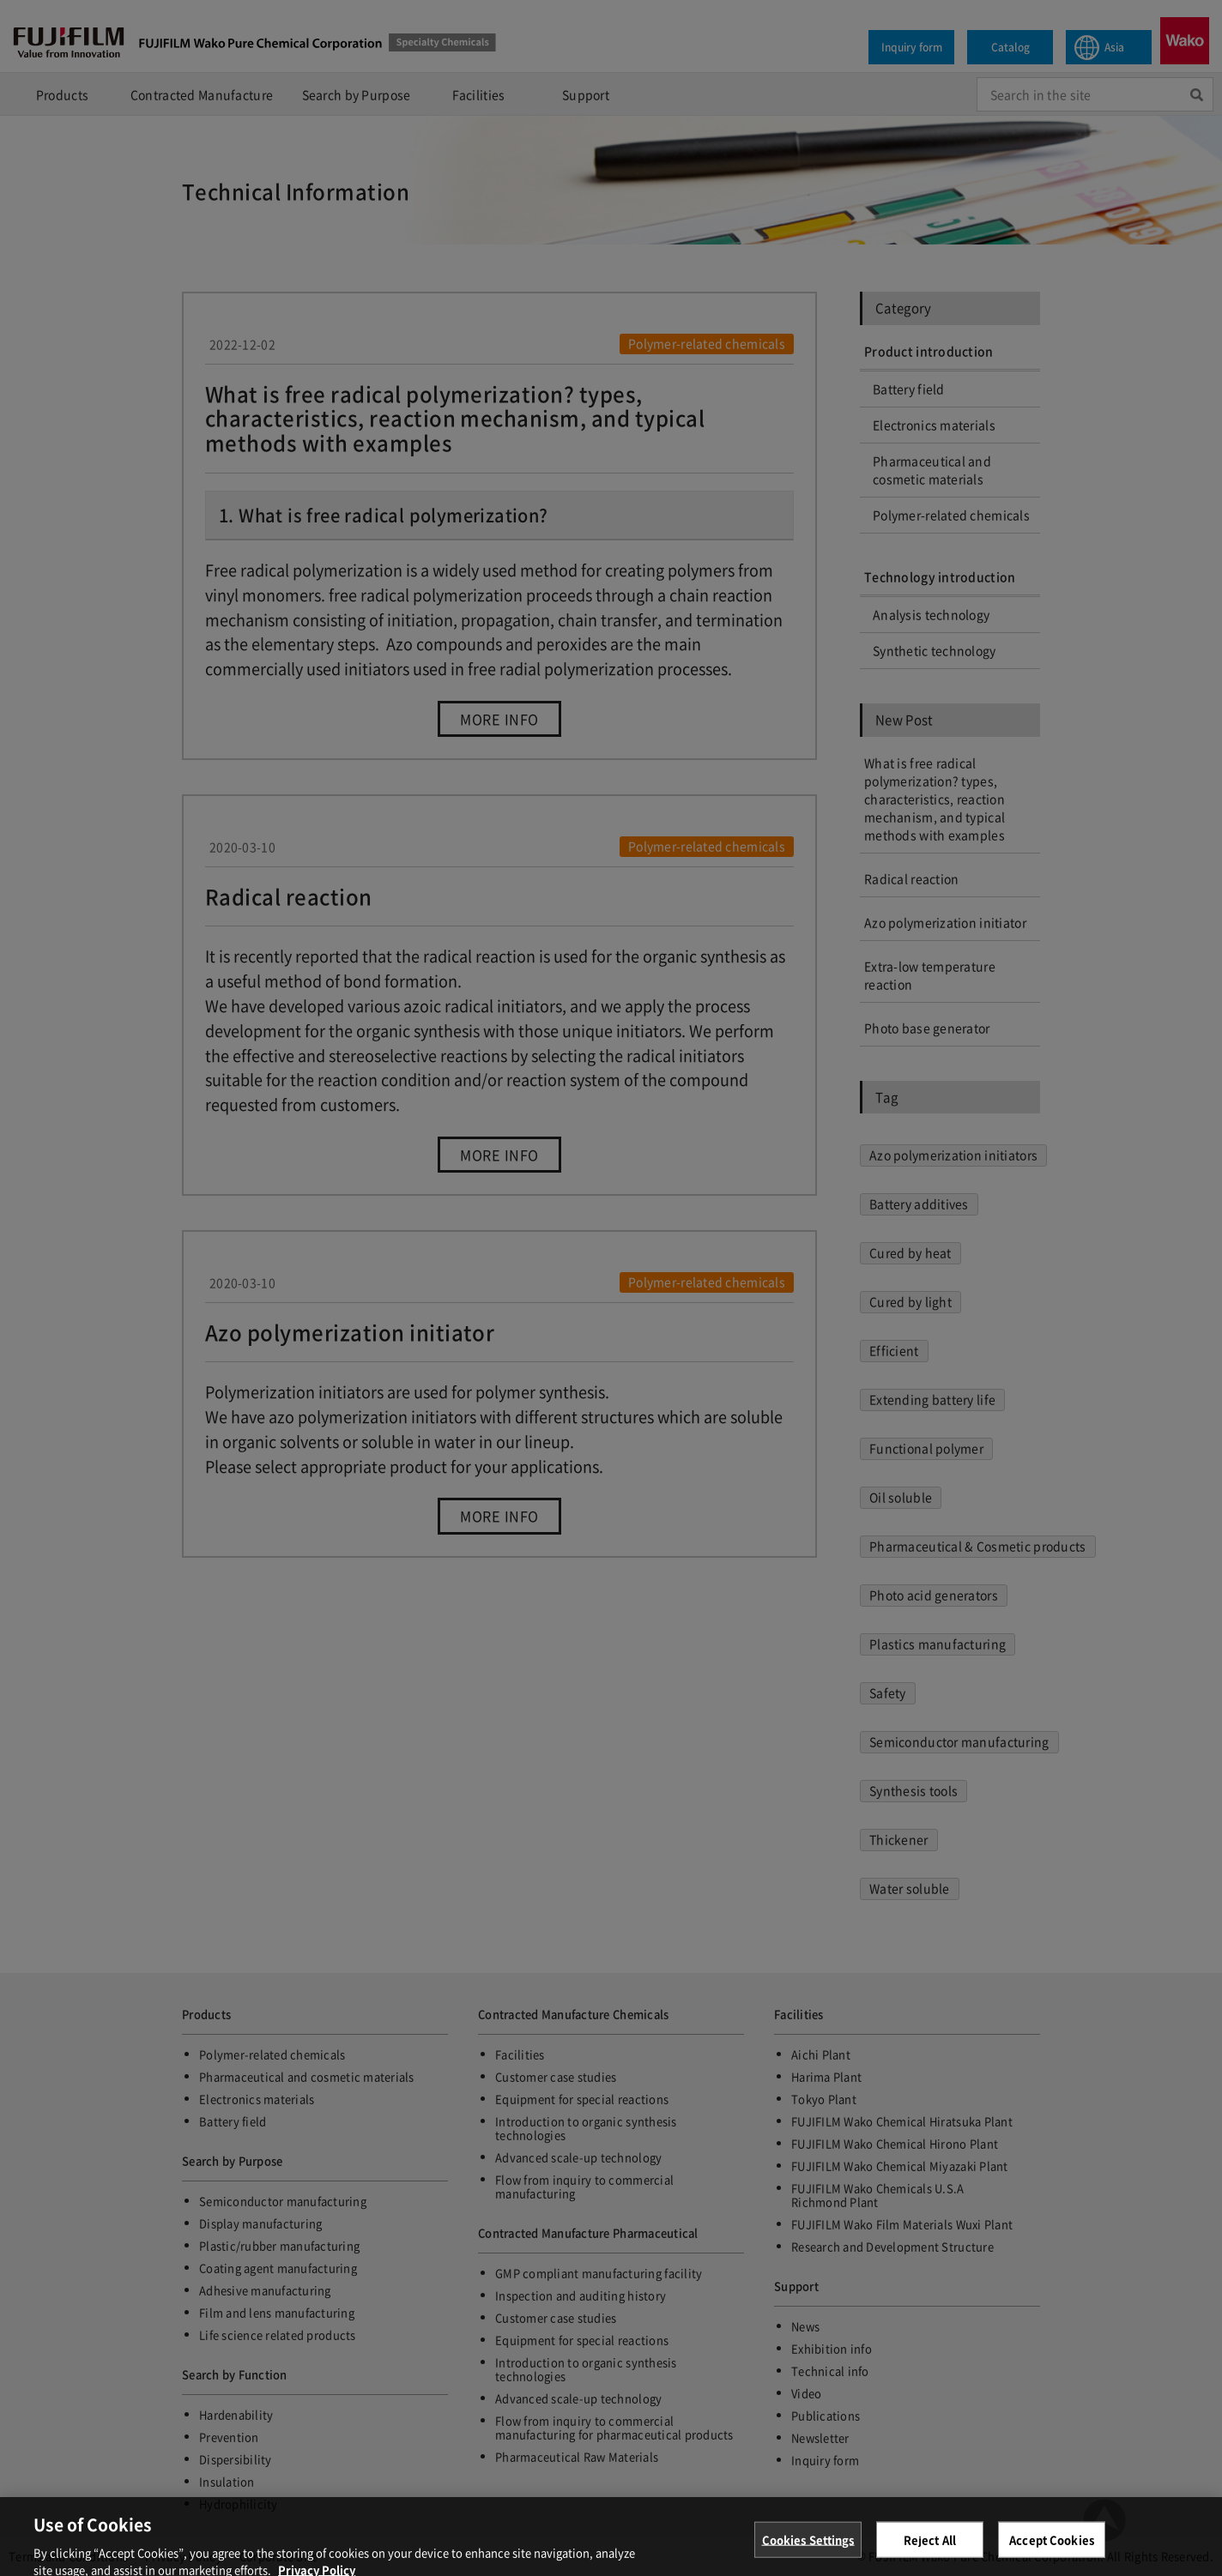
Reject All (930, 2550)
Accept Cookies (1051, 2550)
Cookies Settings (808, 2550)
